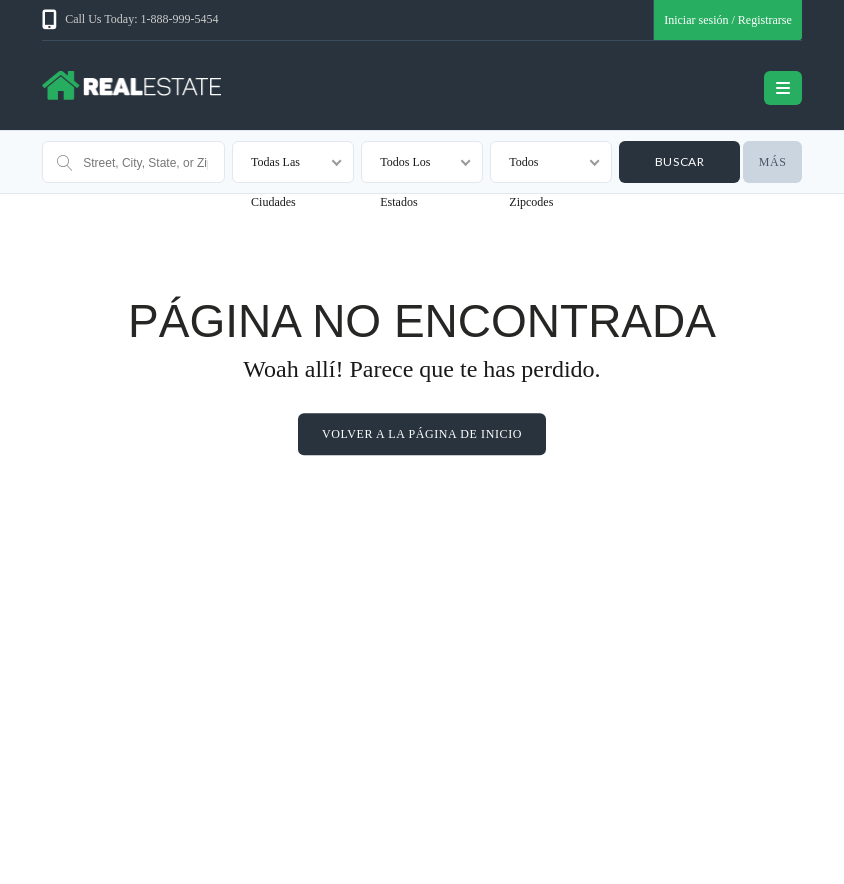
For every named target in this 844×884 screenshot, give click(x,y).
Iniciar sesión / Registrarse (728, 20)
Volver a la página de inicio (422, 434)
